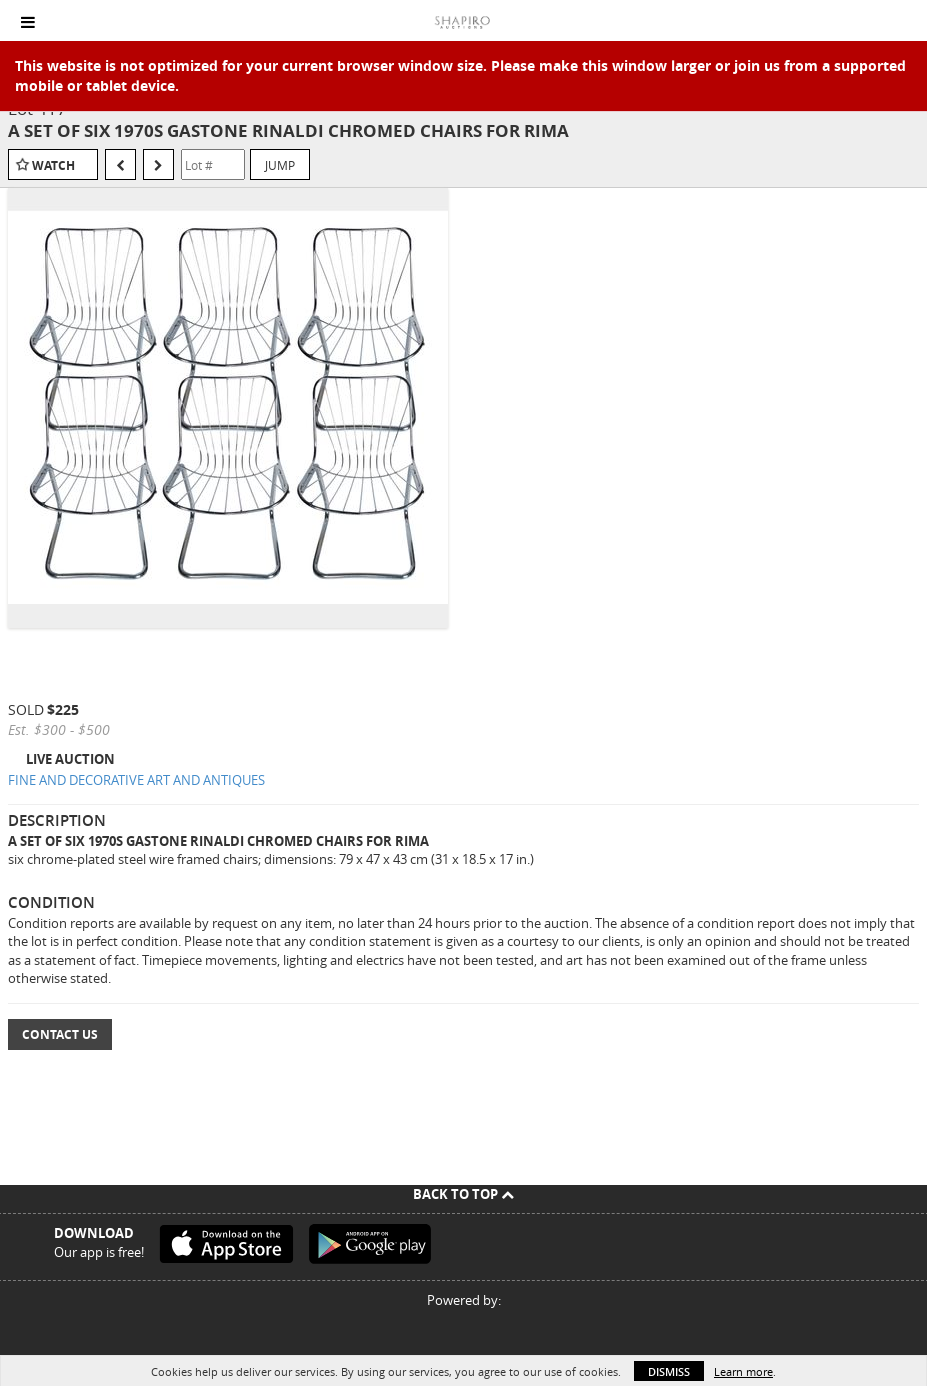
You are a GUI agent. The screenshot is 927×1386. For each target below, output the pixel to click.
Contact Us (60, 1034)
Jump (280, 165)
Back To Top (463, 1194)
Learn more (743, 1371)
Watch (53, 165)
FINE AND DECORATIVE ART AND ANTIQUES (136, 780)
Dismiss (669, 1371)
